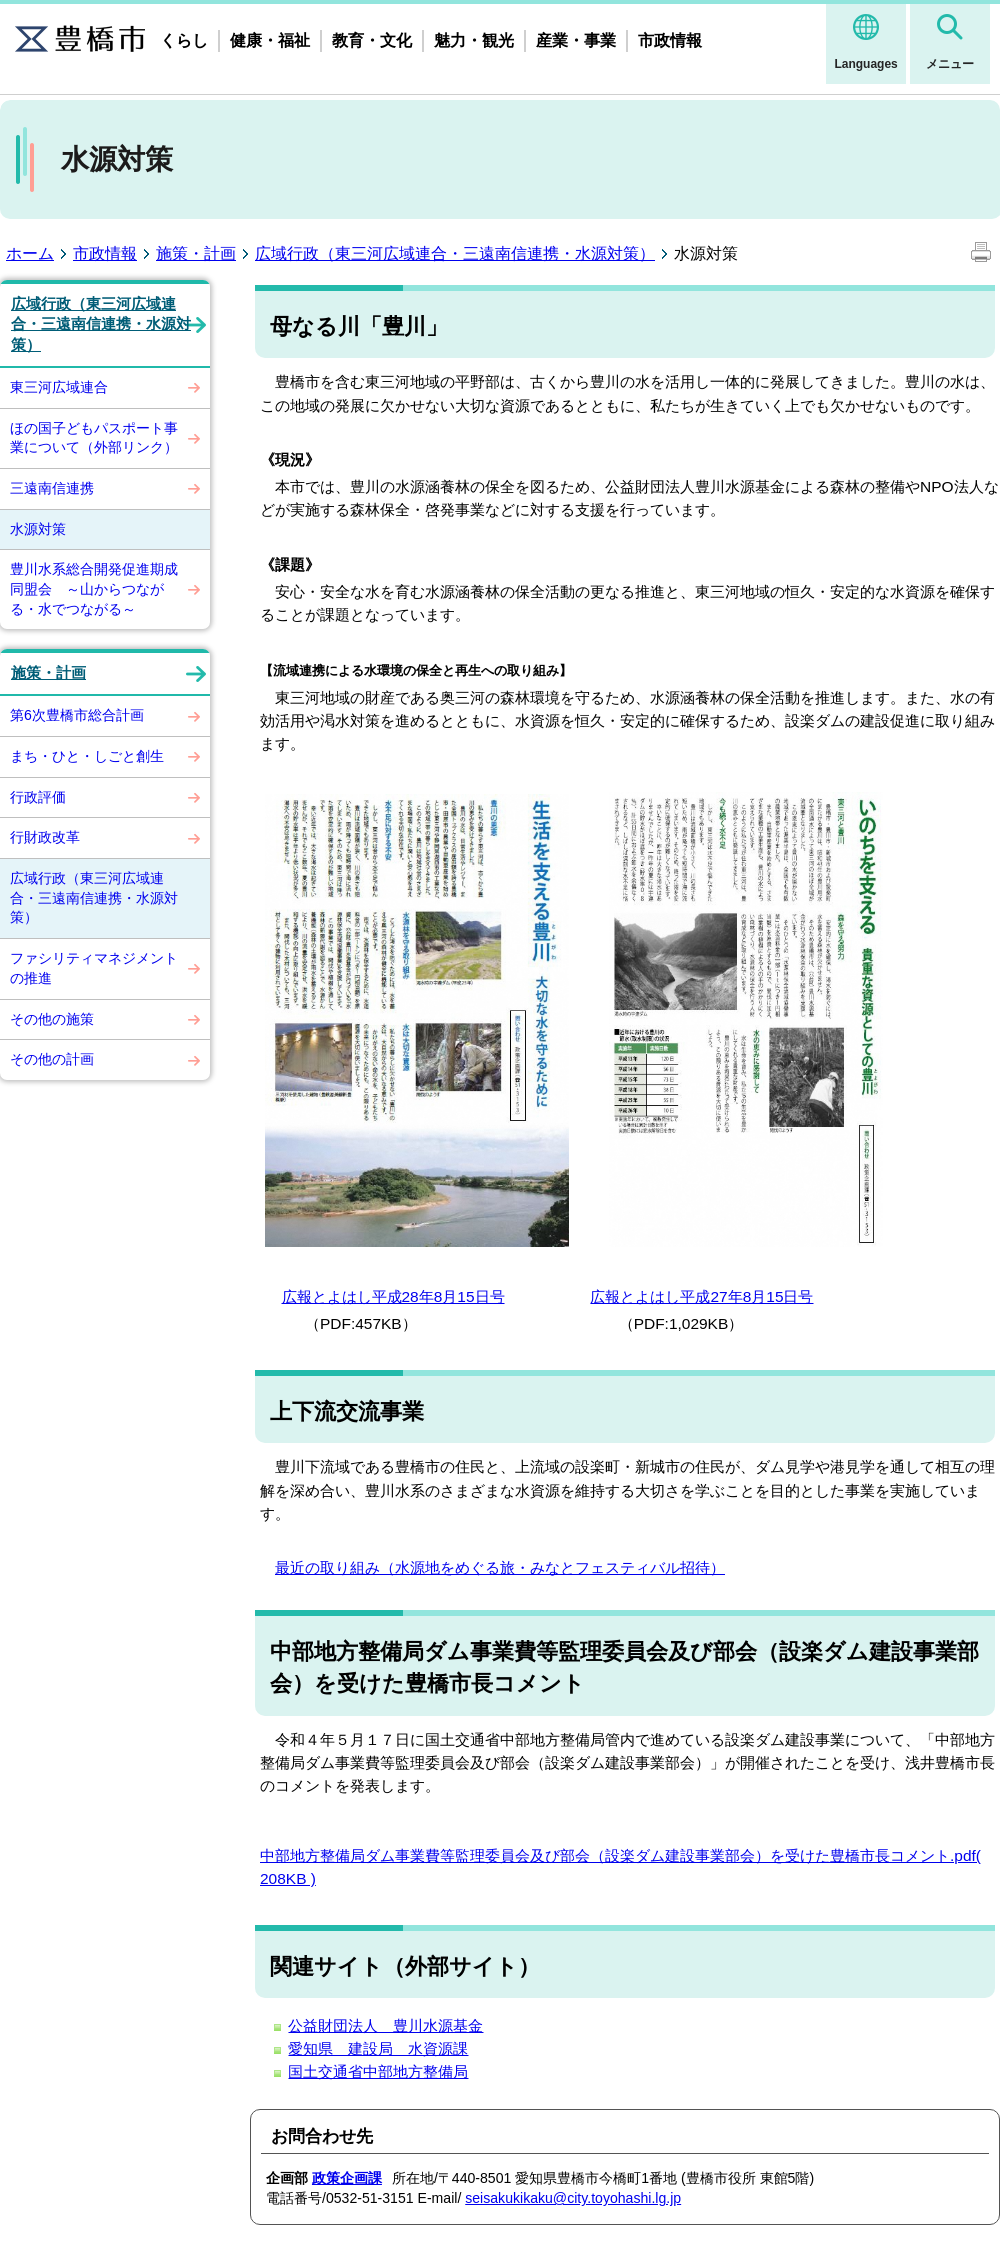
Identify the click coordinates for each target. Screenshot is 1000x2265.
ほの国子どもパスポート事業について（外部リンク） (94, 438)
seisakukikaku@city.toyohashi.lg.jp (573, 2198)
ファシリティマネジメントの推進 (94, 968)
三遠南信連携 (52, 488)
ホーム (30, 253)
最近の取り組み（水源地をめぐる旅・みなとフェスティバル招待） (500, 1567)
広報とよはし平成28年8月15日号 (393, 1296)
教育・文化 (372, 40)
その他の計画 (52, 1059)
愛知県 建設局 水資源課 (378, 2048)
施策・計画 (196, 253)
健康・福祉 (270, 40)
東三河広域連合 (59, 387)
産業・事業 (576, 40)
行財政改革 (45, 837)
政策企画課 (347, 2178)
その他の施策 (52, 1019)
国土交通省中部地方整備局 (378, 2071)
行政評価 (38, 797)
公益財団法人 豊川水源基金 (385, 2025)
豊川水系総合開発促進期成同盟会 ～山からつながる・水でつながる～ (94, 588)
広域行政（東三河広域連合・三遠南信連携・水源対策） (455, 253)
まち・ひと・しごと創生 (87, 756)
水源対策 (38, 529)
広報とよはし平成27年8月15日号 (701, 1296)
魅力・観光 (474, 40)
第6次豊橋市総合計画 (77, 715)
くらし (184, 40)
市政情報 (670, 40)
